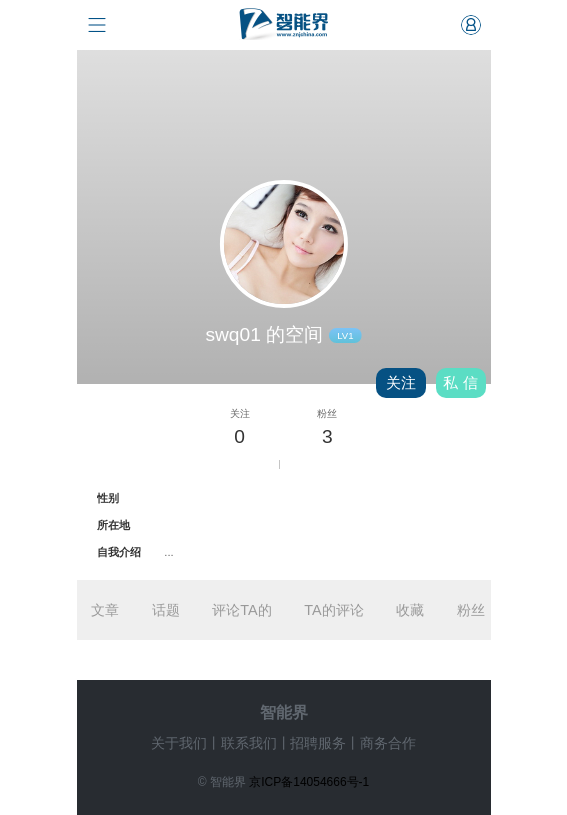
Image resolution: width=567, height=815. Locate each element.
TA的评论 (333, 610)
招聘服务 (318, 743)
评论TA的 (241, 610)
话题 (166, 610)
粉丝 (471, 610)
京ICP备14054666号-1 (309, 782)
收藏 (410, 610)
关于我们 (179, 743)
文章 (105, 610)
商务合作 (388, 743)
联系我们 (249, 743)
